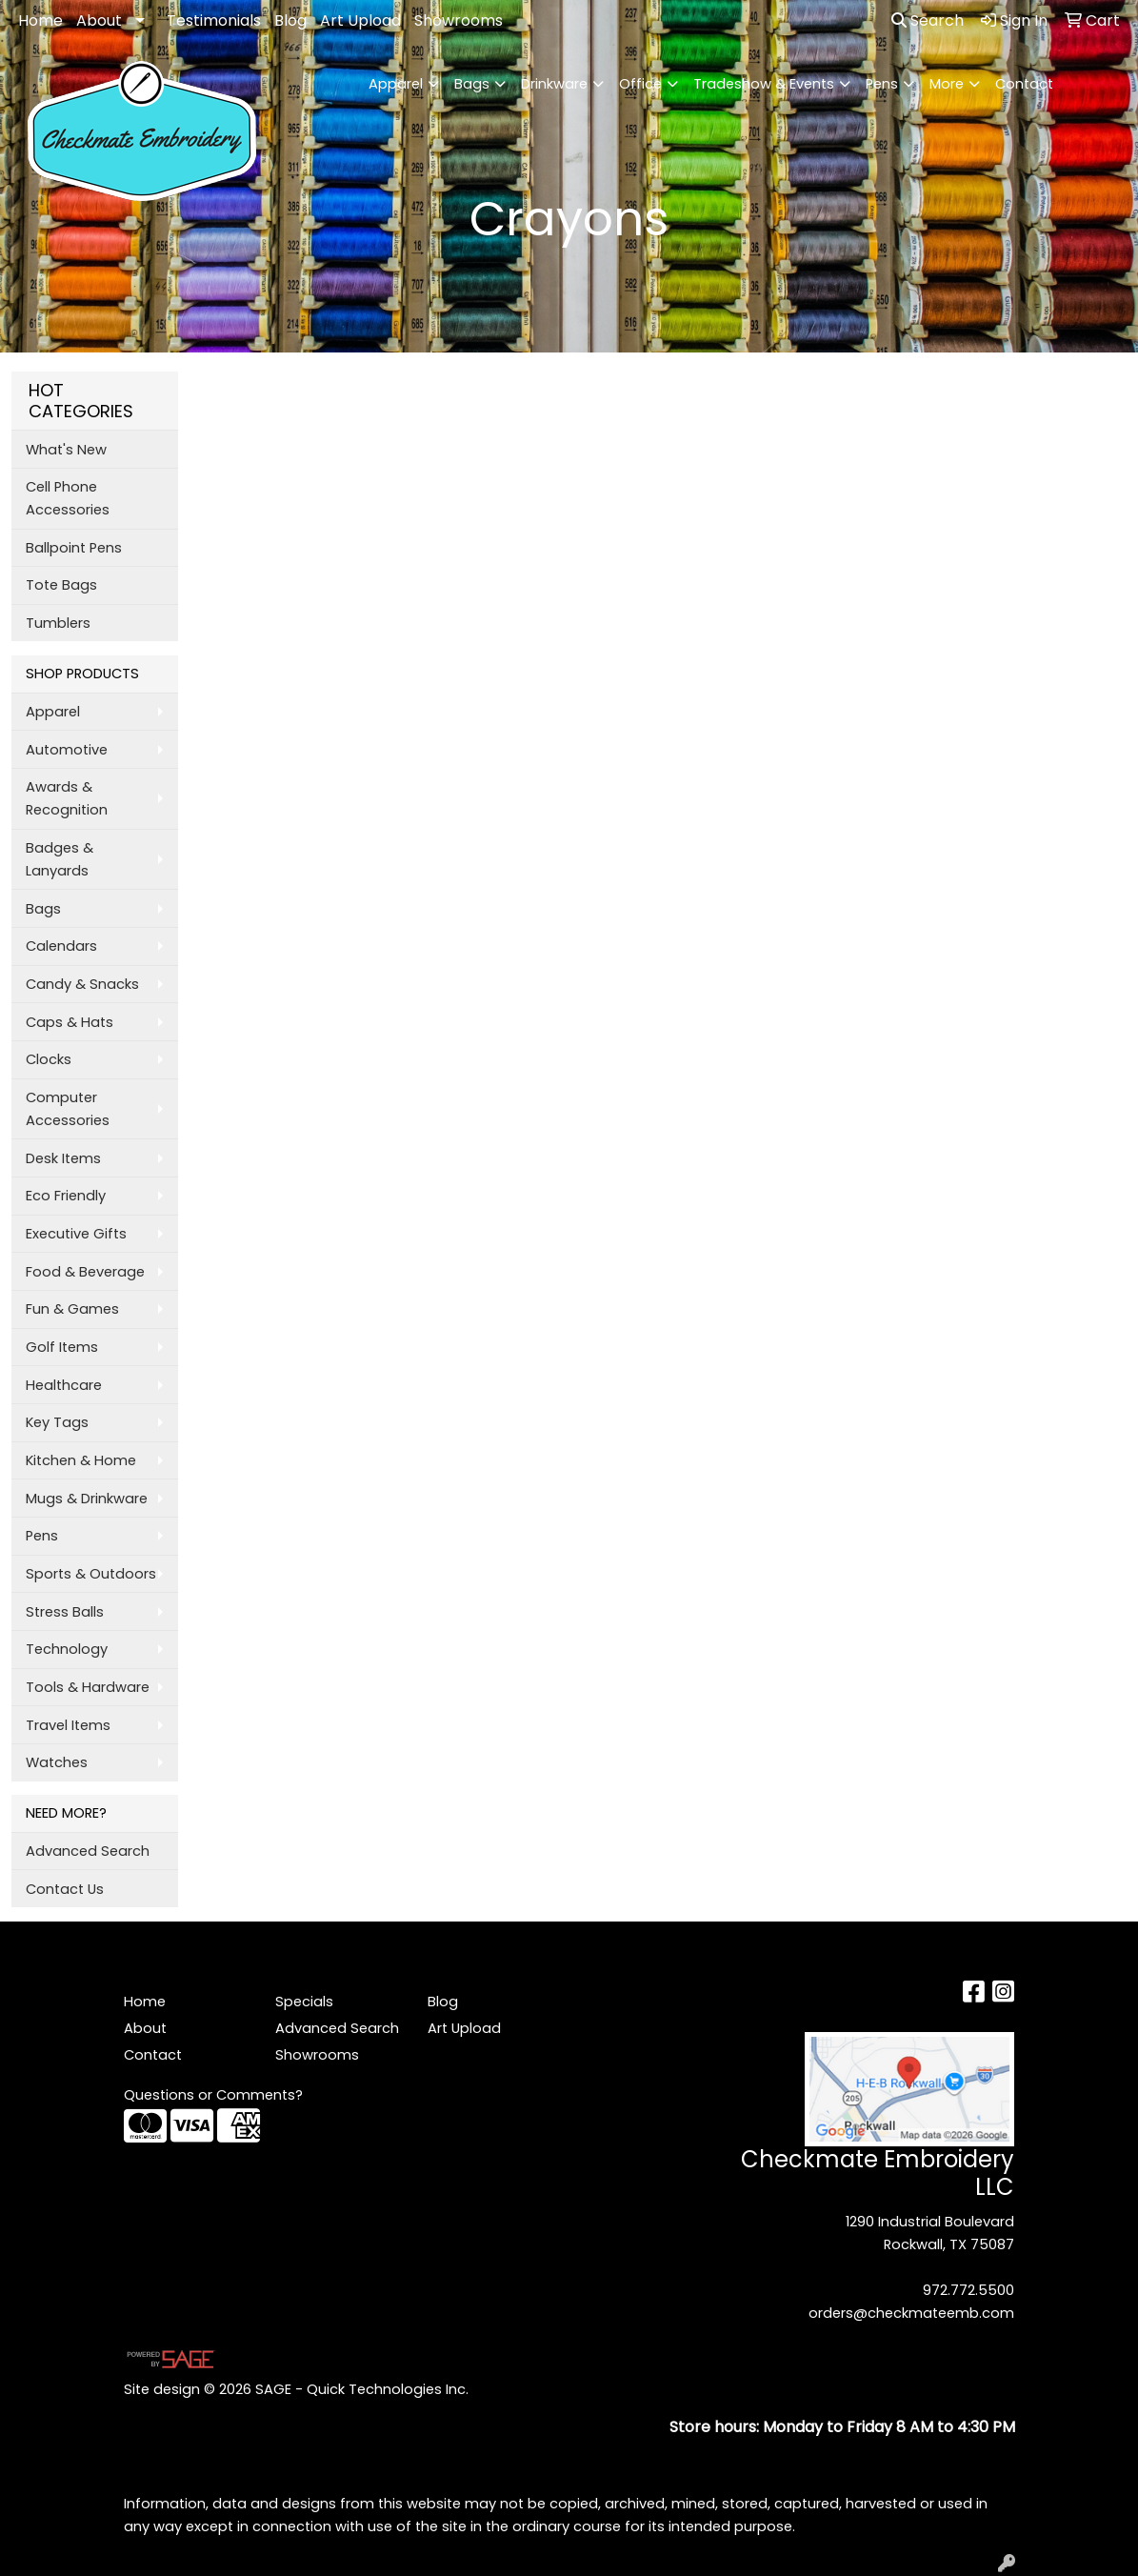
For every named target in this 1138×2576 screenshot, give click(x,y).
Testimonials (214, 20)
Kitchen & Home (81, 1460)
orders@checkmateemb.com (911, 2313)
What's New (66, 449)
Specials (304, 2001)
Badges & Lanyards (59, 859)
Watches (57, 1762)
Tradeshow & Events (763, 83)
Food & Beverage (85, 1271)
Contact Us (65, 1889)
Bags (471, 83)
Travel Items (68, 1725)
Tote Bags (61, 584)
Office (640, 83)
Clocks (48, 1059)
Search (927, 20)
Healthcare (64, 1385)
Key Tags (57, 1422)
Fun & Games (72, 1308)
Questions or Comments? (213, 2094)
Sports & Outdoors (91, 1573)
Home (40, 20)
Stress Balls (65, 1611)
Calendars (61, 946)
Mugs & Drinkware (87, 1498)
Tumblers (58, 623)
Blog (290, 20)
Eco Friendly (66, 1195)
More (946, 83)
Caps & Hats (69, 1022)
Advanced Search (88, 1851)
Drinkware (554, 83)
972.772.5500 (968, 2290)
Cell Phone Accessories (68, 498)
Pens (882, 83)
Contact (1024, 83)
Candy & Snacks (82, 984)
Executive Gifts (76, 1233)
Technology (67, 1649)
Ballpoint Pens (74, 547)
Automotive (67, 749)
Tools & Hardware (88, 1687)
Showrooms (458, 20)
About (99, 20)
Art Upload (360, 20)
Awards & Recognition (67, 798)
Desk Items (63, 1158)
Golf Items (62, 1347)
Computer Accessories (68, 1109)
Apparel (396, 83)
